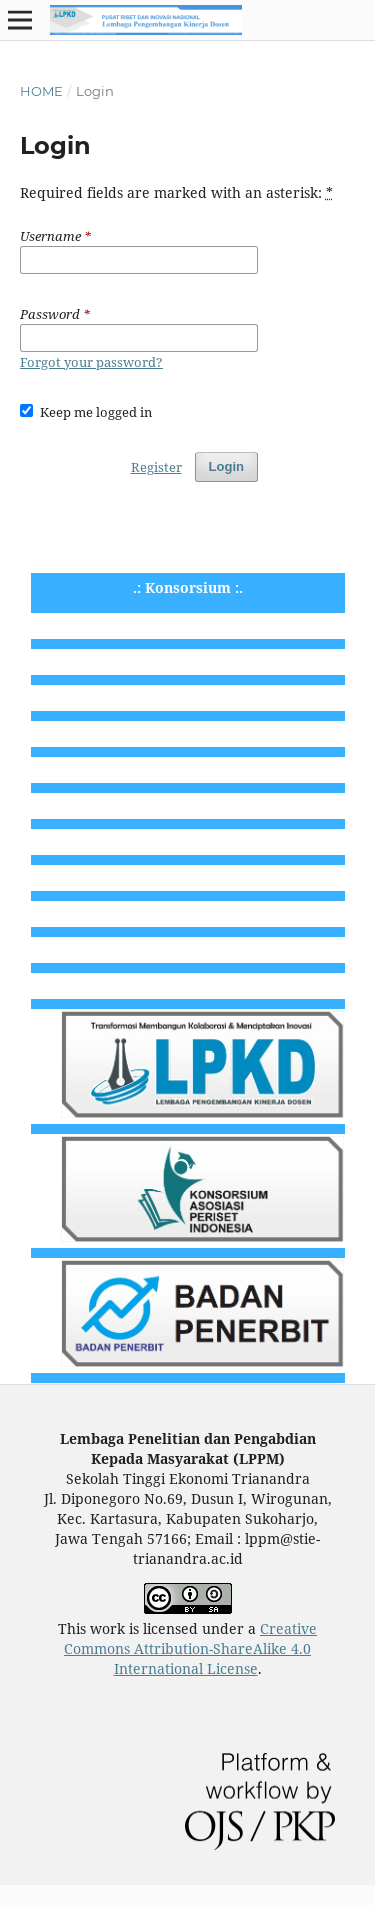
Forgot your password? (91, 362)
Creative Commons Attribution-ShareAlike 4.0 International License (190, 1648)
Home (41, 91)
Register (156, 467)
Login (226, 466)
